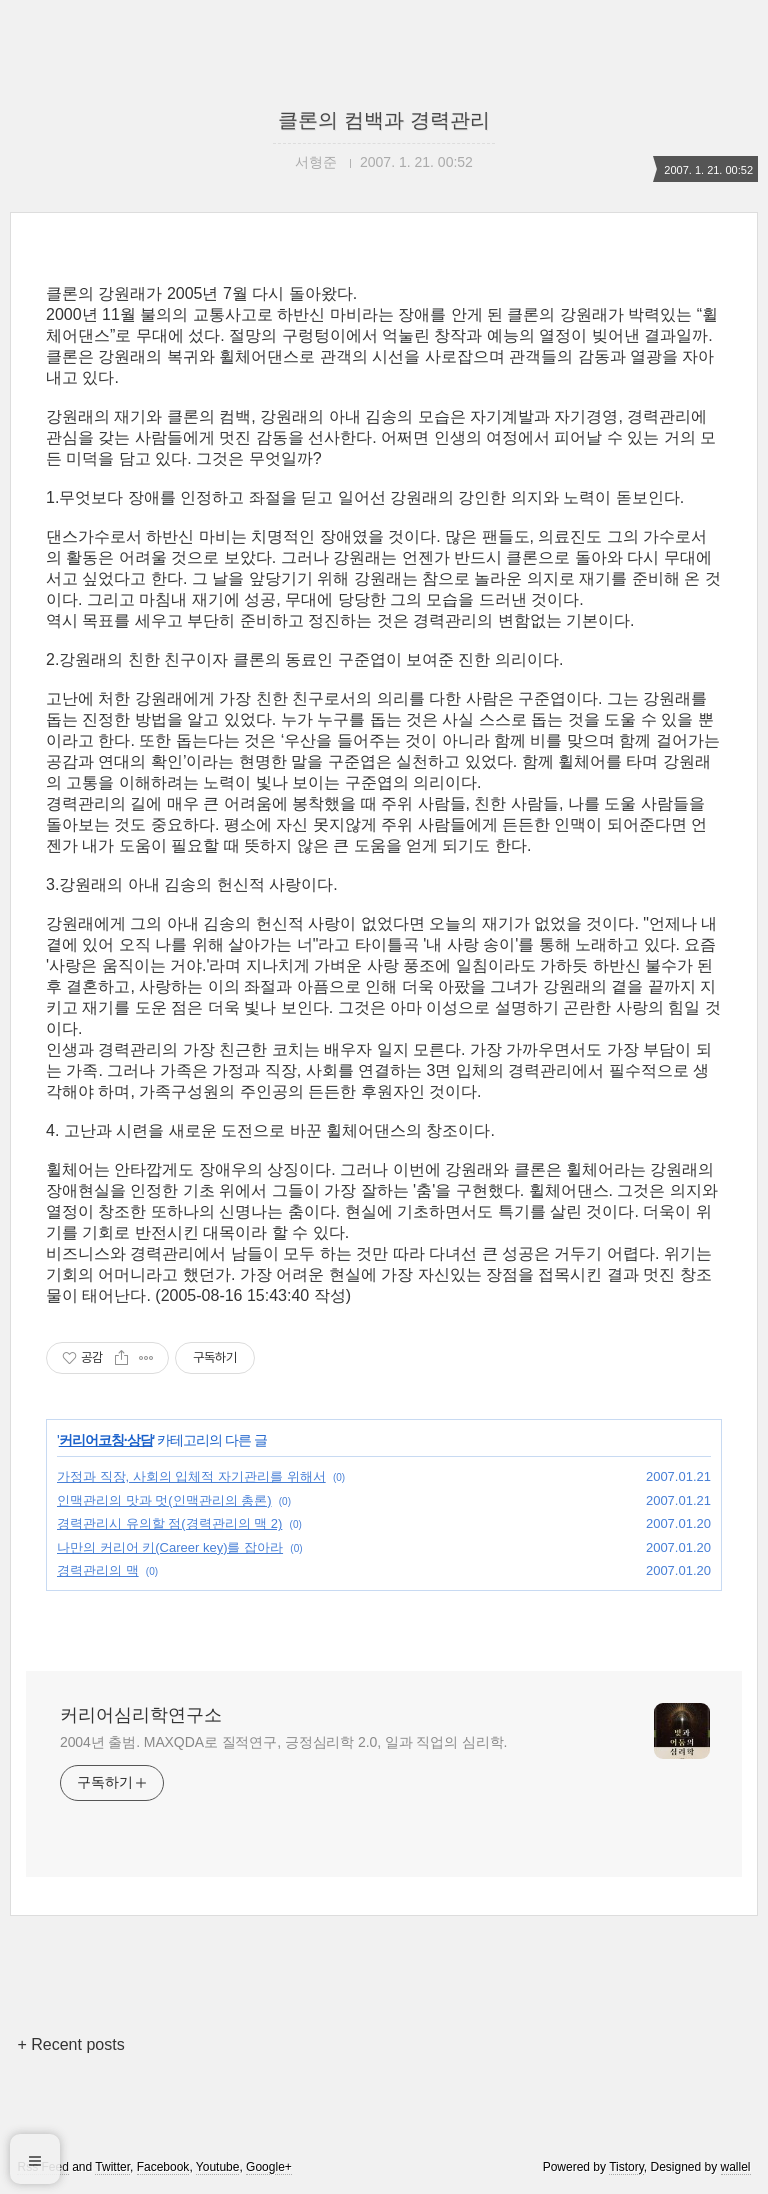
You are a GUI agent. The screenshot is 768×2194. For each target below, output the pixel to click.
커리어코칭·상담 (106, 1440)
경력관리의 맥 (98, 1570)
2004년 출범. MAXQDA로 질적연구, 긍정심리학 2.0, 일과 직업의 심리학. (283, 1742)
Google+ (269, 2167)
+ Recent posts (70, 2044)
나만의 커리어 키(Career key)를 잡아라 (170, 1547)
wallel (736, 2167)
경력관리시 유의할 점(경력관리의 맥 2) (169, 1523)
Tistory (626, 2167)
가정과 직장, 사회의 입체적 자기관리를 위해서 (191, 1476)
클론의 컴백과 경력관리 (383, 120)
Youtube (218, 2167)
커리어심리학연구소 (141, 1715)
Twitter (112, 2167)
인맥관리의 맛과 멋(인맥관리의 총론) (164, 1500)
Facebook (163, 2167)
